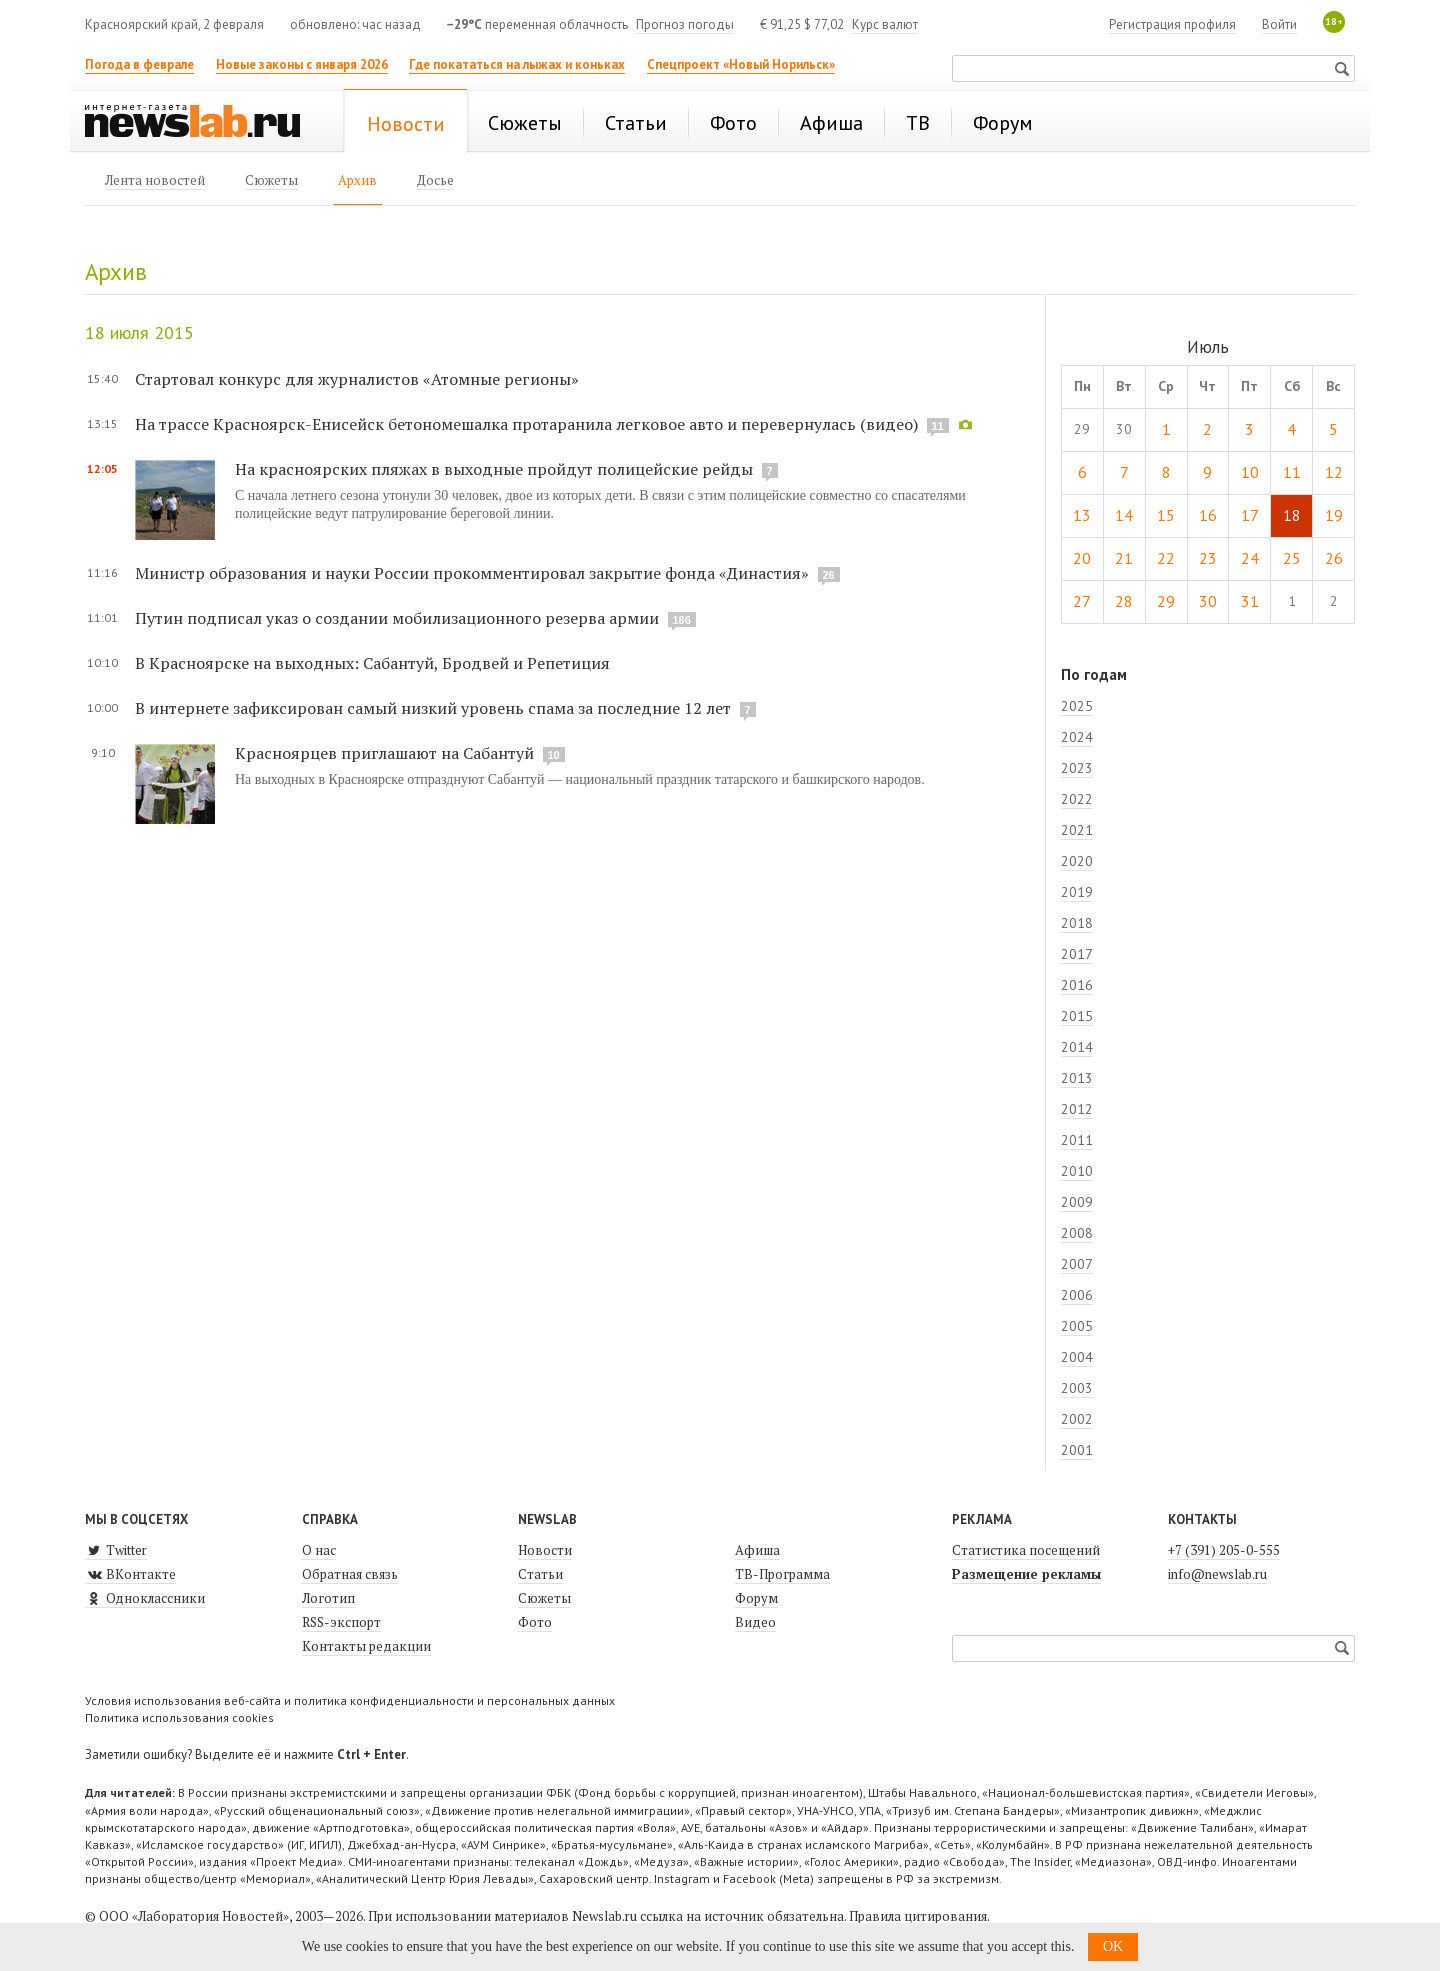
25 (1292, 558)
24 (1250, 558)
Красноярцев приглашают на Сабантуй (384, 753)
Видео (755, 1622)
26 (1334, 558)
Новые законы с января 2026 (302, 64)
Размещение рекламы (1026, 1574)
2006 (1077, 1295)
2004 (1077, 1357)
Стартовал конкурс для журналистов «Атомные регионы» (357, 379)
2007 (1077, 1264)
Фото (535, 1622)
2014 (1077, 1047)
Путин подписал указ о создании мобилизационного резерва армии (397, 618)
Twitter (116, 1550)
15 (1166, 515)
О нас (319, 1550)
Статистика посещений (1026, 1550)
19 (1334, 515)
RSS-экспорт (341, 1622)
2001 (1077, 1450)
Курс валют (885, 24)
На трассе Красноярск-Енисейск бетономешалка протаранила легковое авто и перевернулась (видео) (526, 424)
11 (1292, 472)
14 (1124, 515)
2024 (1077, 737)
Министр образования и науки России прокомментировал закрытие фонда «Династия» (472, 573)
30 (1208, 601)
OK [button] (1113, 1946)
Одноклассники (145, 1598)
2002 (1077, 1419)
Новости (545, 1550)
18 (1292, 515)
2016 (1077, 985)
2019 (1077, 892)
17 (1250, 515)
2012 (1077, 1109)
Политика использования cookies (179, 1717)
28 (1124, 601)
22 (1166, 558)
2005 (1077, 1326)
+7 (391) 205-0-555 (1224, 1550)
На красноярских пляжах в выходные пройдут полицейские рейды (494, 469)
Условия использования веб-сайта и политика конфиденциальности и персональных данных (350, 1700)
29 (1166, 601)
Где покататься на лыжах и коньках (517, 64)
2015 (1077, 1016)
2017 (1077, 954)
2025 (1077, 706)
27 (1082, 601)
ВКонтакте (130, 1574)
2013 (1077, 1078)
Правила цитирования (918, 1916)
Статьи (540, 1574)
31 (1250, 601)
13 (1082, 515)
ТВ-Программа (782, 1574)
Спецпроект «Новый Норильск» (741, 64)
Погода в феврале (139, 64)
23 (1208, 558)
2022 (1077, 799)
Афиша (757, 1550)
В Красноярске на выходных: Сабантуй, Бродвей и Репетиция (372, 663)
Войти (1279, 24)
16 (1208, 515)
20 (1082, 558)
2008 (1077, 1233)
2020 (1077, 861)
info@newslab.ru (1217, 1574)
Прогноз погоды (685, 24)
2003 (1077, 1388)
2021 (1077, 830)
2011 (1077, 1140)
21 (1124, 558)
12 (1334, 472)
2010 (1077, 1171)
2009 (1077, 1202)
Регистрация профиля (1172, 24)
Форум (756, 1598)
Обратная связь (350, 1574)
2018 (1077, 923)
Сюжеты (544, 1598)
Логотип (328, 1598)
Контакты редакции (366, 1646)
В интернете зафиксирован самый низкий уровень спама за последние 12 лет (433, 708)
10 (1250, 472)
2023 (1077, 768)
